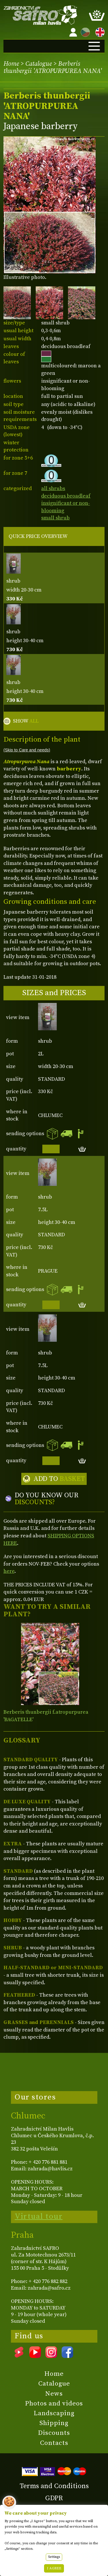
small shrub (55, 518)
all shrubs (53, 488)
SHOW (26, 721)
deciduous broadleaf (65, 496)
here (8, 1571)
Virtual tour (38, 2216)
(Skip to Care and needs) (26, 750)
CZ (84, 31)
